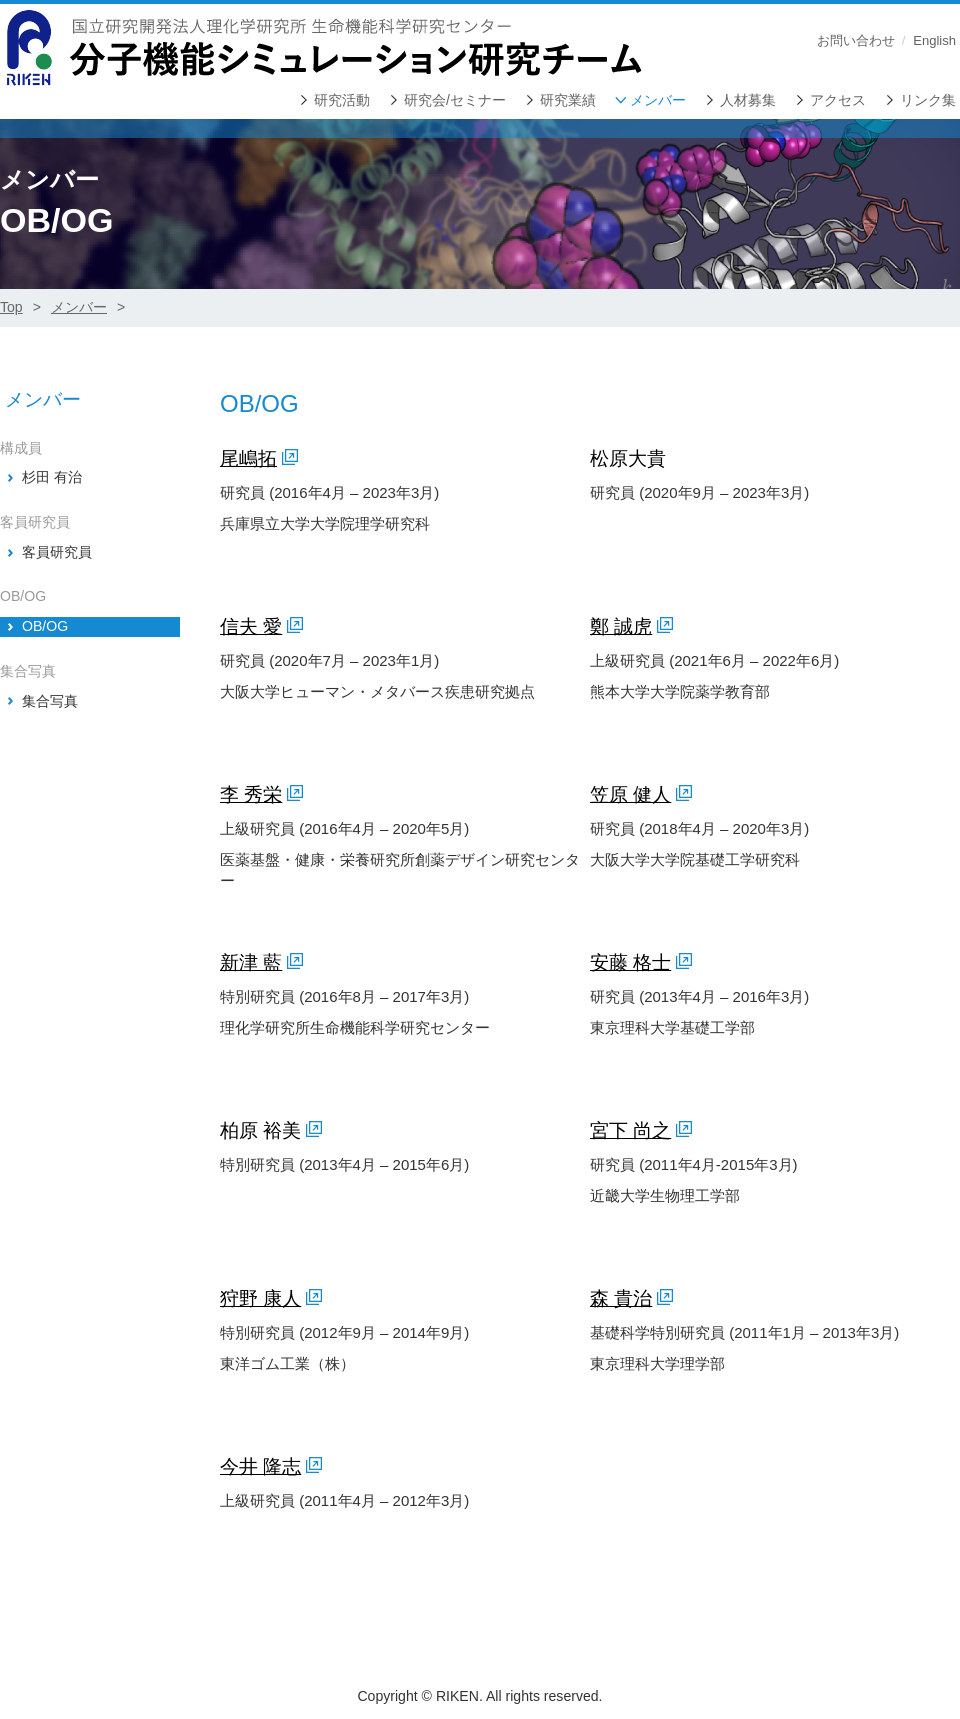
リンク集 (928, 100)
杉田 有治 (52, 477)
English (934, 40)
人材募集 (748, 100)
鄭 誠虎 (621, 626)
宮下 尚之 (630, 1130)
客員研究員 (57, 552)
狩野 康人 (260, 1298)
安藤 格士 (630, 962)
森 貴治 (621, 1298)
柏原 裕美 (260, 1130)
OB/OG (45, 626)
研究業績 (568, 100)
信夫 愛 (251, 626)
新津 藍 (251, 962)
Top (11, 307)
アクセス (838, 100)
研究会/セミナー (455, 100)
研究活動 (342, 100)
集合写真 (50, 701)
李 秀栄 (251, 794)
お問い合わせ (856, 40)
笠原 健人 (630, 794)
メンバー (658, 100)
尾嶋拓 (248, 458)
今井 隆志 (260, 1466)
